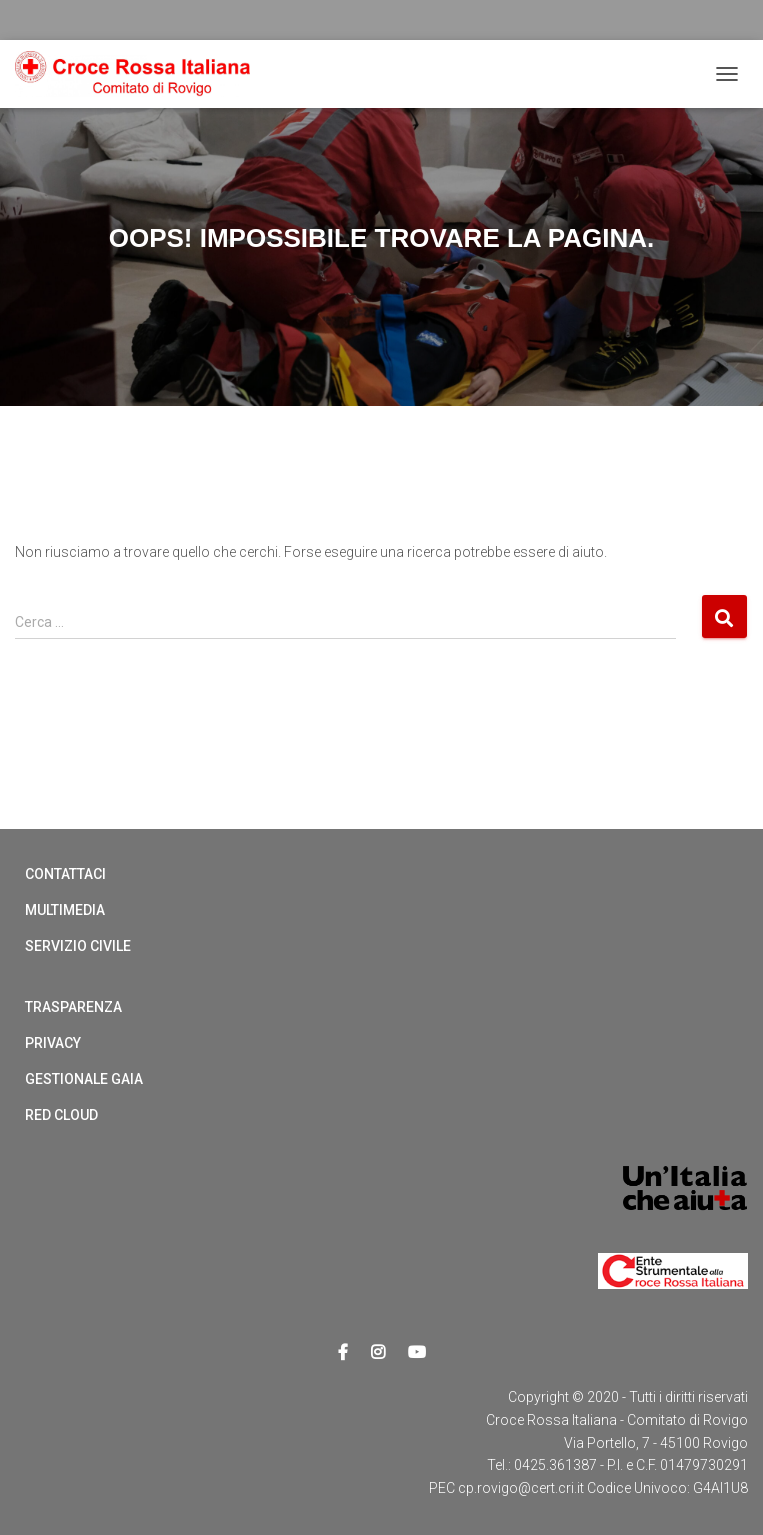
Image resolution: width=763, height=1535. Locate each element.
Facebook (343, 1353)
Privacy (53, 1043)
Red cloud (61, 1115)
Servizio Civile (78, 946)
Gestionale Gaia (84, 1079)
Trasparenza (73, 1007)
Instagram (378, 1353)
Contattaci (65, 874)
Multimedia (65, 910)
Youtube (417, 1353)
